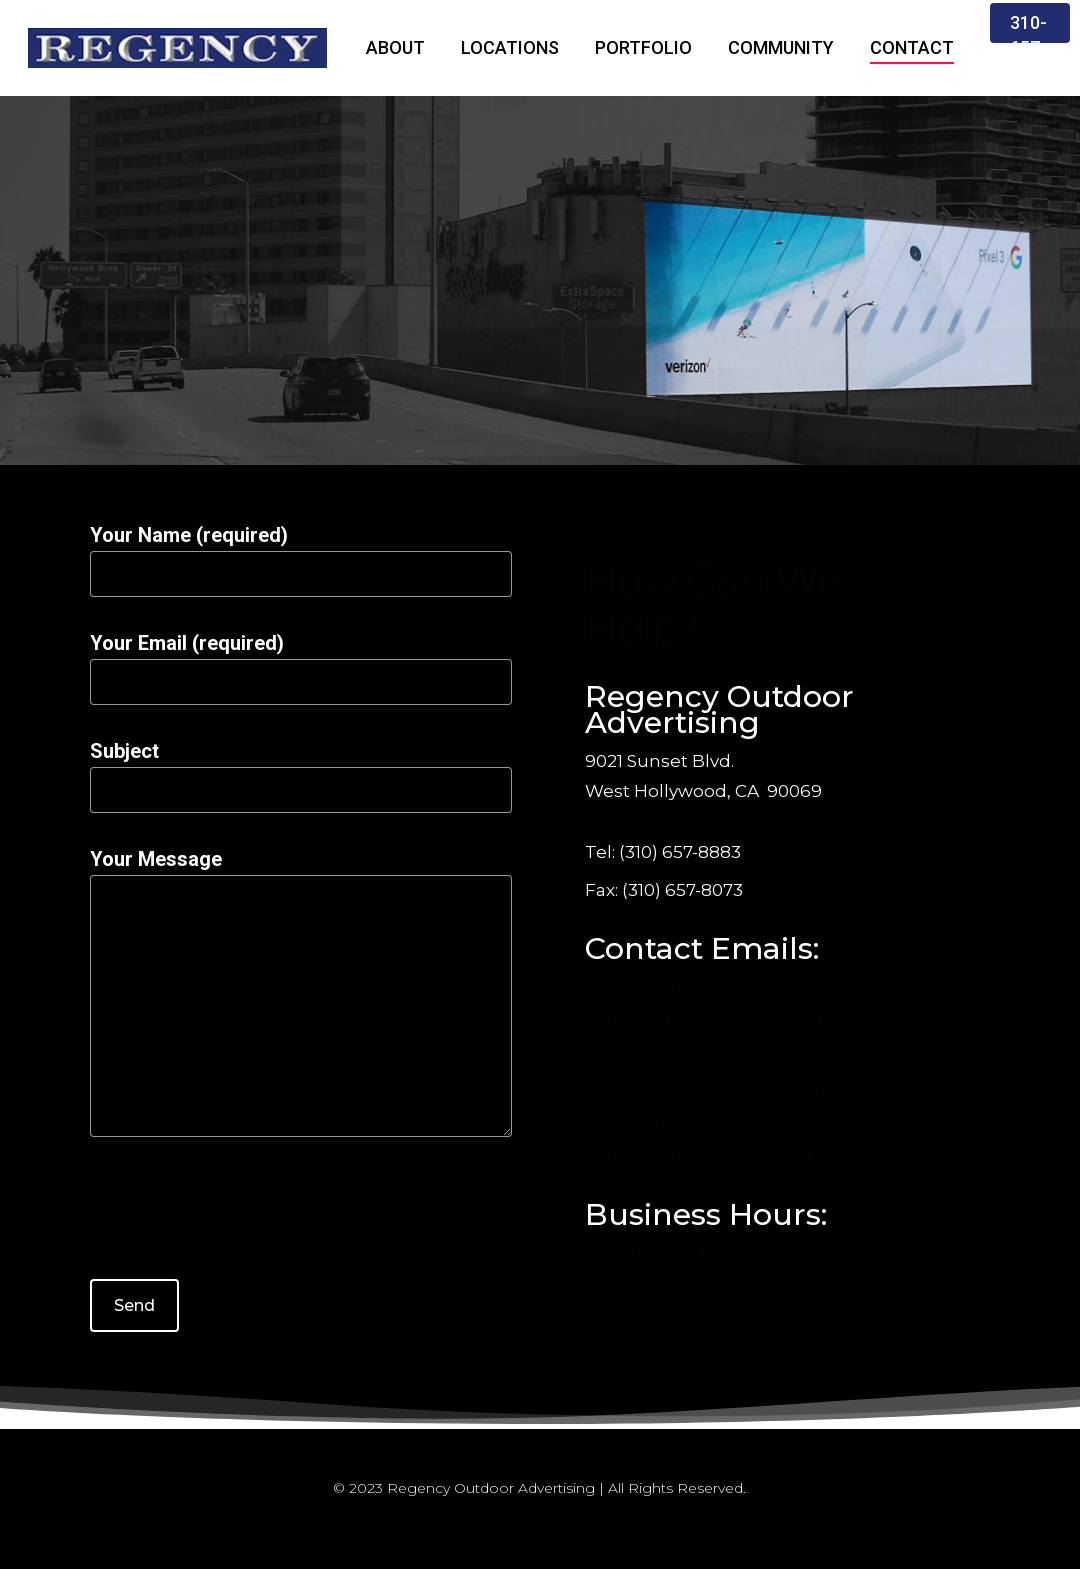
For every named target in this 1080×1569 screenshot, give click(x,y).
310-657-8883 (1030, 47)
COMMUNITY (781, 47)
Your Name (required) (301, 560)
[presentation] (242, 1220)
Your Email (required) (301, 668)
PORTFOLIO (643, 47)
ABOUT (395, 47)
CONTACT (912, 47)
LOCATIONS (510, 47)
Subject (301, 776)
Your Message (301, 996)
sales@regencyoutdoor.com (709, 1087)
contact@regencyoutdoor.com (720, 1156)
